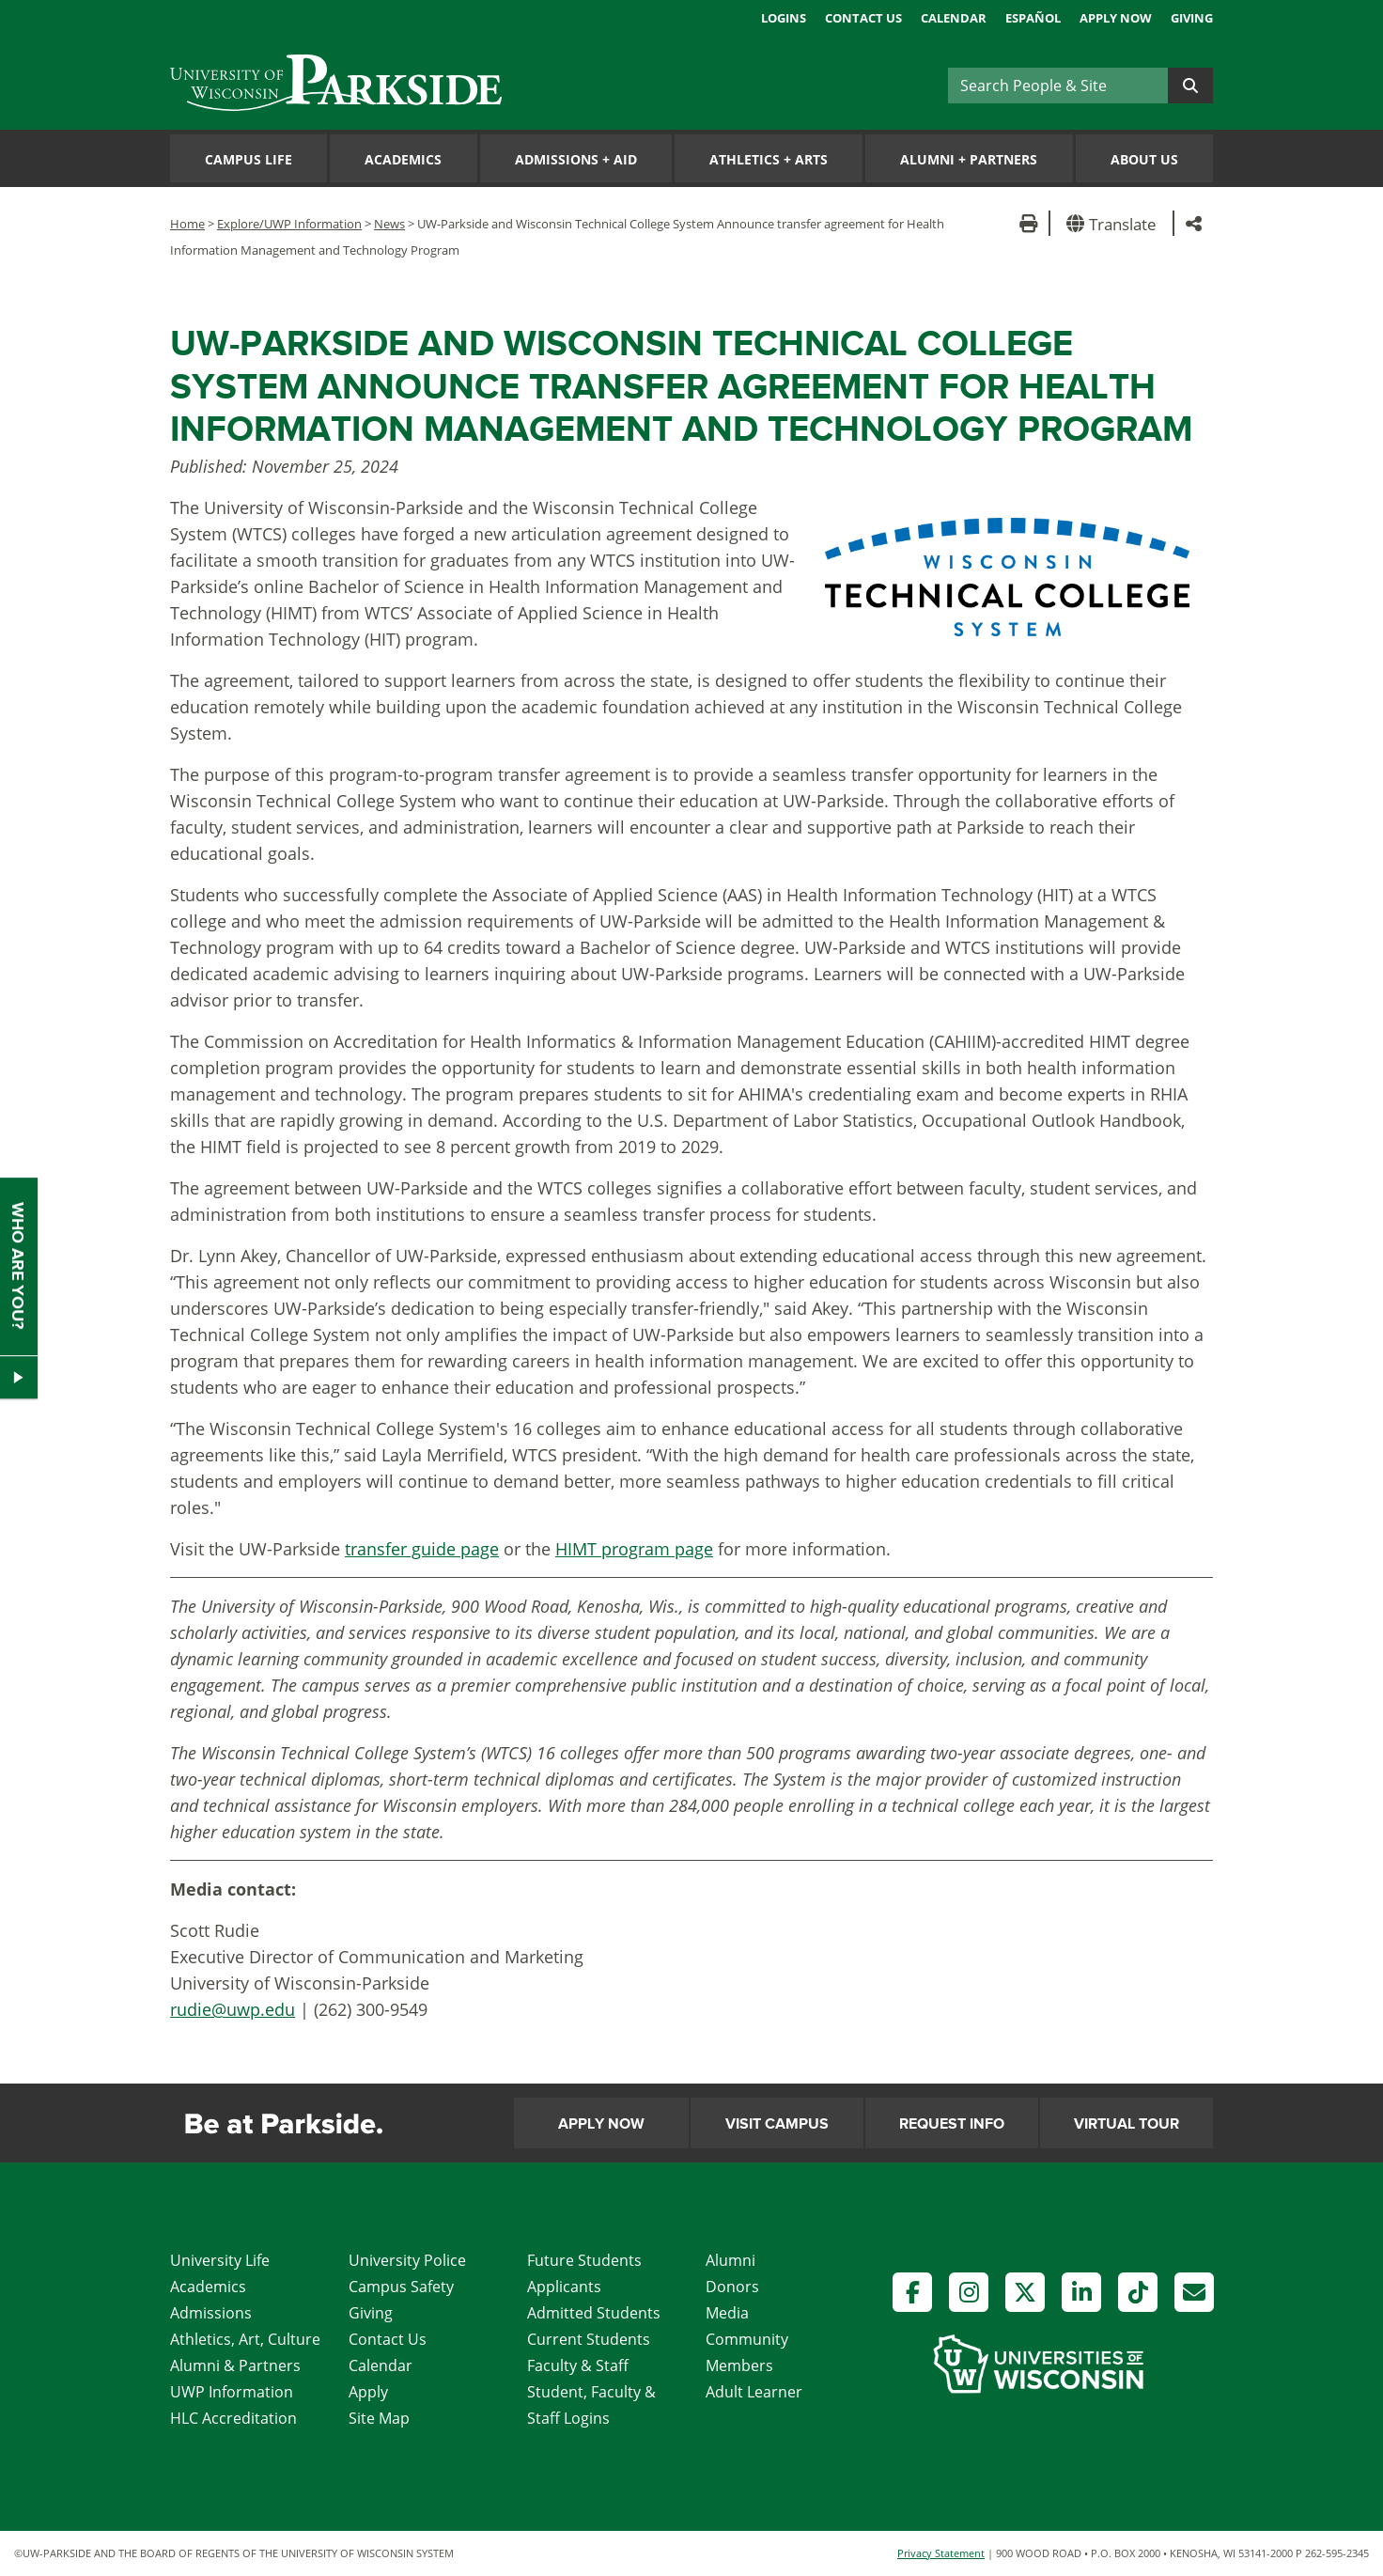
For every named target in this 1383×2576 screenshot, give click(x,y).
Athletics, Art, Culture (245, 2339)
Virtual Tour (1126, 2124)
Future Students (584, 2260)
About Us (1144, 159)
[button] (1114, 223)
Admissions (211, 2313)
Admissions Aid (576, 159)
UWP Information (231, 2391)
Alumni (730, 2260)
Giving (1192, 17)
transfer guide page (422, 1549)
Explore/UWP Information (289, 223)
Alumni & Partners (235, 2365)
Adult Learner (754, 2391)
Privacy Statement (941, 2553)
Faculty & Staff (578, 2365)
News (389, 223)
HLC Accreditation (233, 2418)
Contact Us (863, 17)
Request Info (951, 2124)
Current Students (588, 2339)
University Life (220, 2260)
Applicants (564, 2286)
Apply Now (1116, 17)
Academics (403, 159)
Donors (732, 2286)
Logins (783, 17)
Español (1033, 17)
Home (187, 223)
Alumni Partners (968, 159)
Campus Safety (401, 2286)
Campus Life (248, 159)
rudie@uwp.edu (232, 2009)
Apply (368, 2391)
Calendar (954, 17)
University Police (407, 2260)
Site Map (379, 2418)
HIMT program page (634, 1549)
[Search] (1058, 85)
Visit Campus (777, 2124)
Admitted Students (593, 2313)
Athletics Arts (768, 159)
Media (727, 2313)
